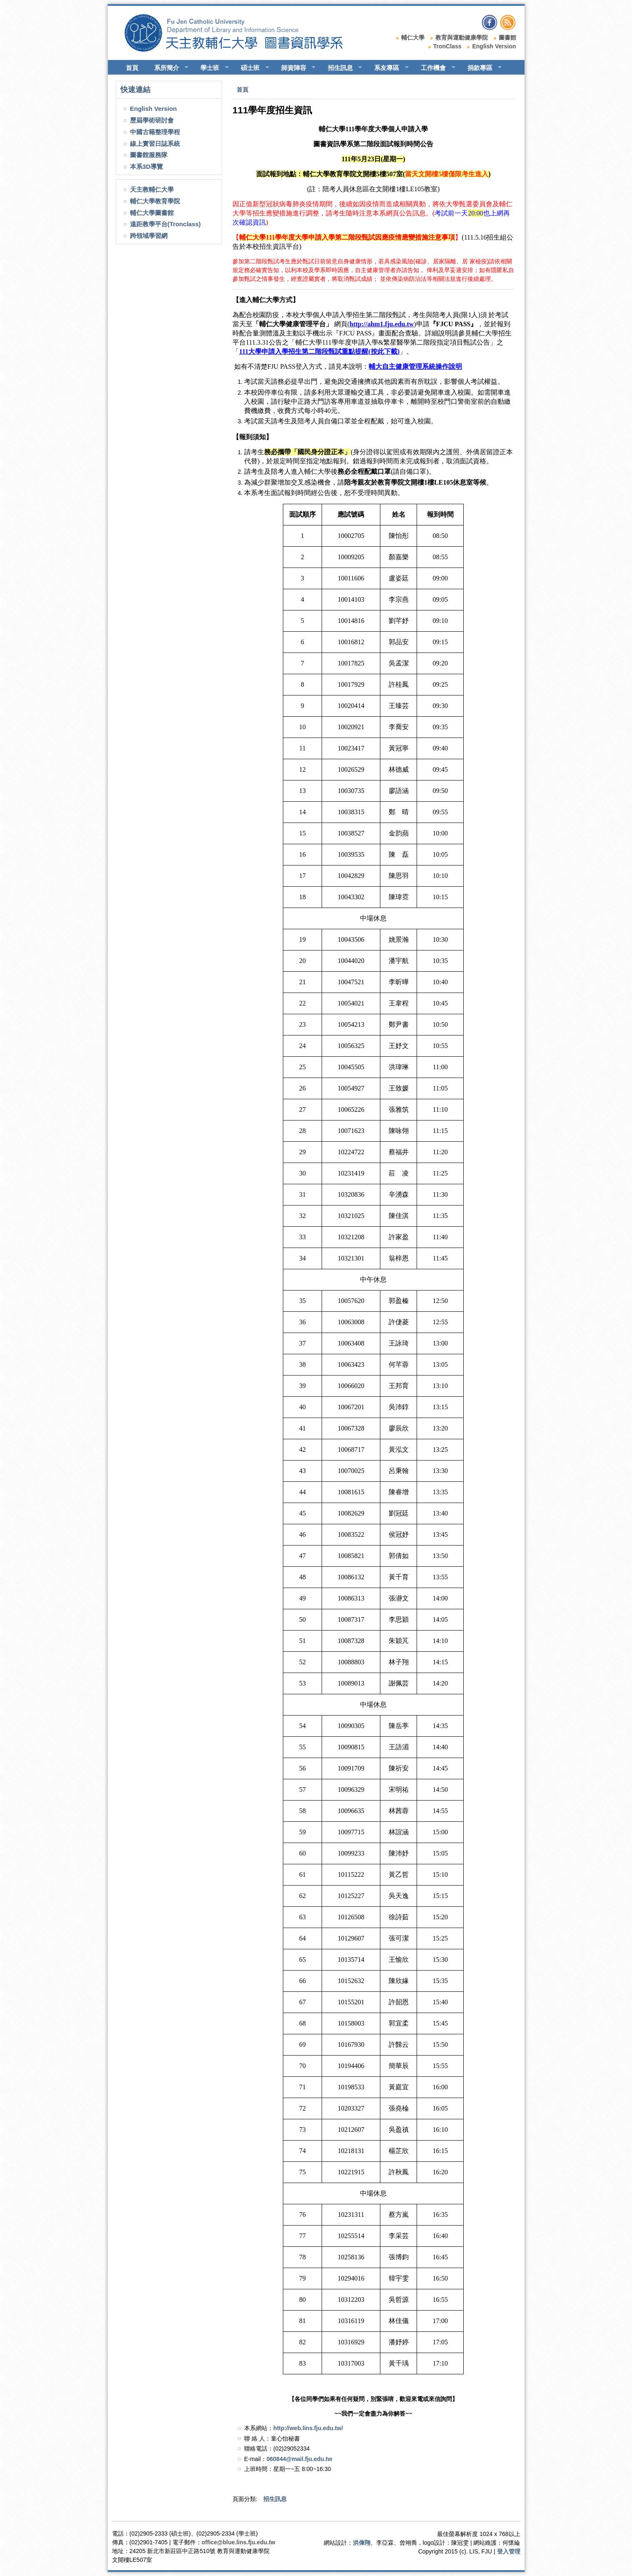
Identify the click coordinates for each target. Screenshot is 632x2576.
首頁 (132, 67)
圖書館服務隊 (148, 154)
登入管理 (508, 2551)
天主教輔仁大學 (152, 189)
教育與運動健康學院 (461, 37)
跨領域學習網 (148, 235)
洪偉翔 (361, 2542)
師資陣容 (295, 68)
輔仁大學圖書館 (152, 212)
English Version (494, 46)
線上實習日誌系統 (155, 143)
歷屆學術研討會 (152, 120)
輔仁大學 (413, 37)
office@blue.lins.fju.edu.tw (238, 2542)
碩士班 (251, 68)
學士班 (211, 68)
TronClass (447, 46)
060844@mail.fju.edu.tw (299, 2459)
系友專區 (388, 68)
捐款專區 (481, 68)
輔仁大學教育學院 (155, 201)
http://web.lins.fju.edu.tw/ (308, 2428)
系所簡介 (168, 68)
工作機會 (434, 68)
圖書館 (507, 37)
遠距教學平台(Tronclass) (165, 224)
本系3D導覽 (146, 166)
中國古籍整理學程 (155, 131)
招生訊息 (341, 68)
